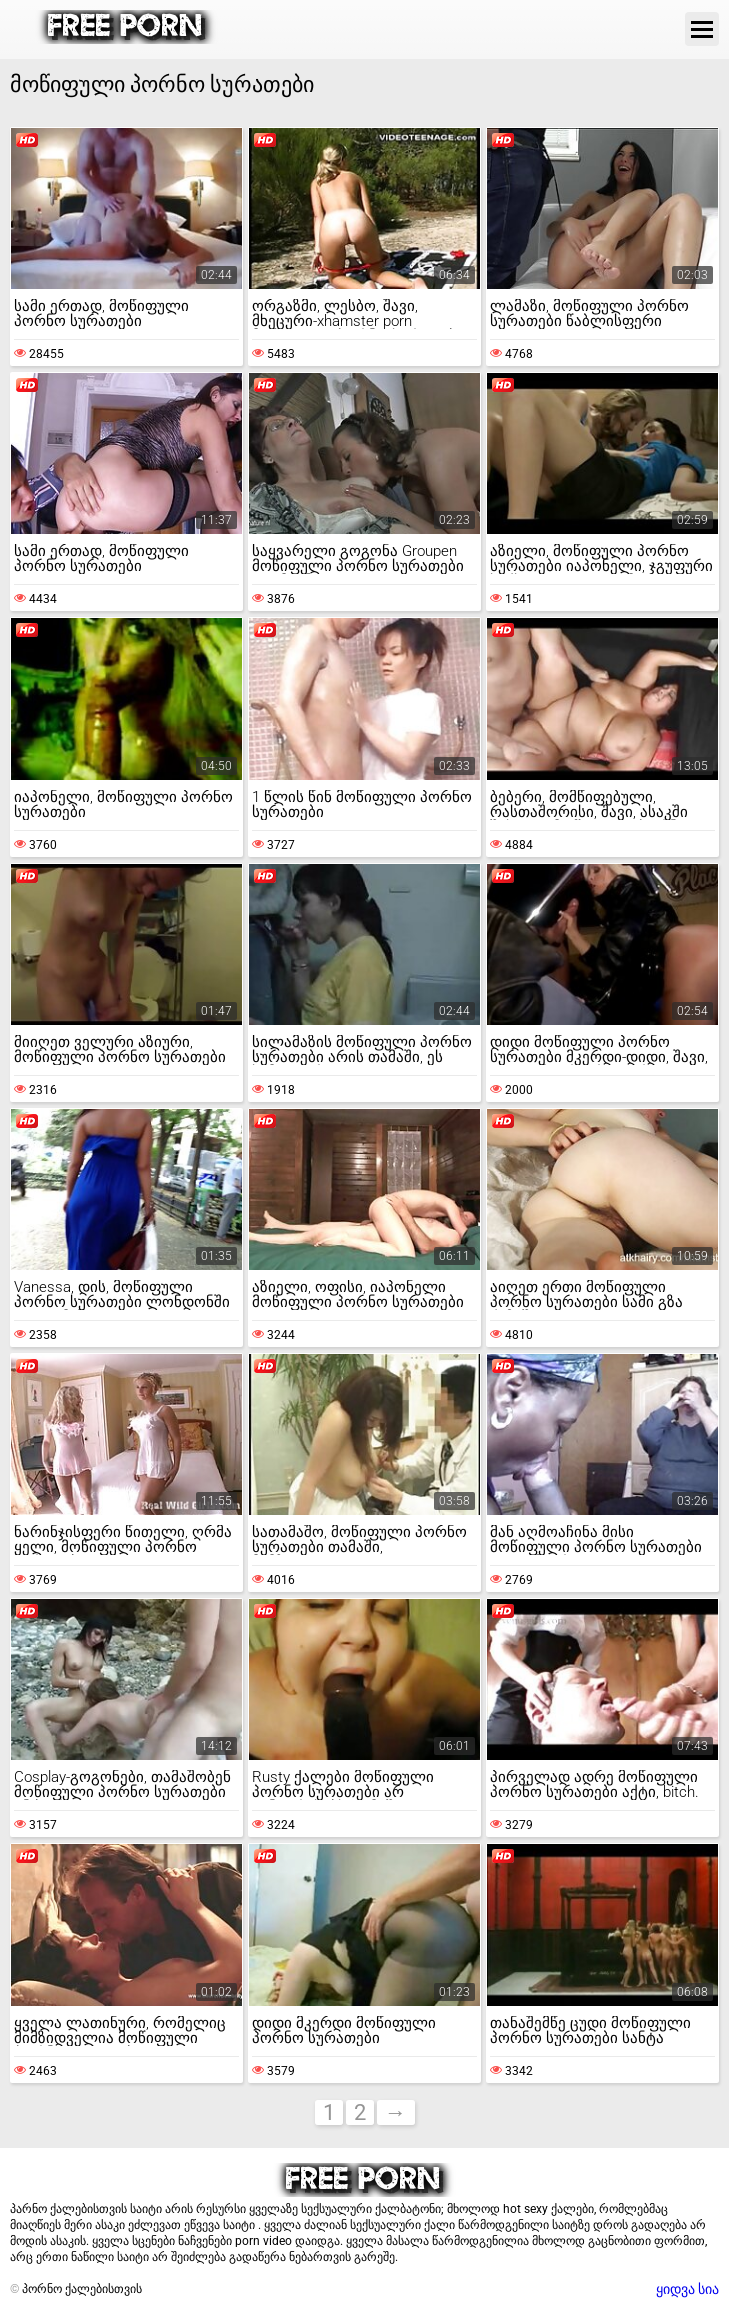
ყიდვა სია (687, 2289)
